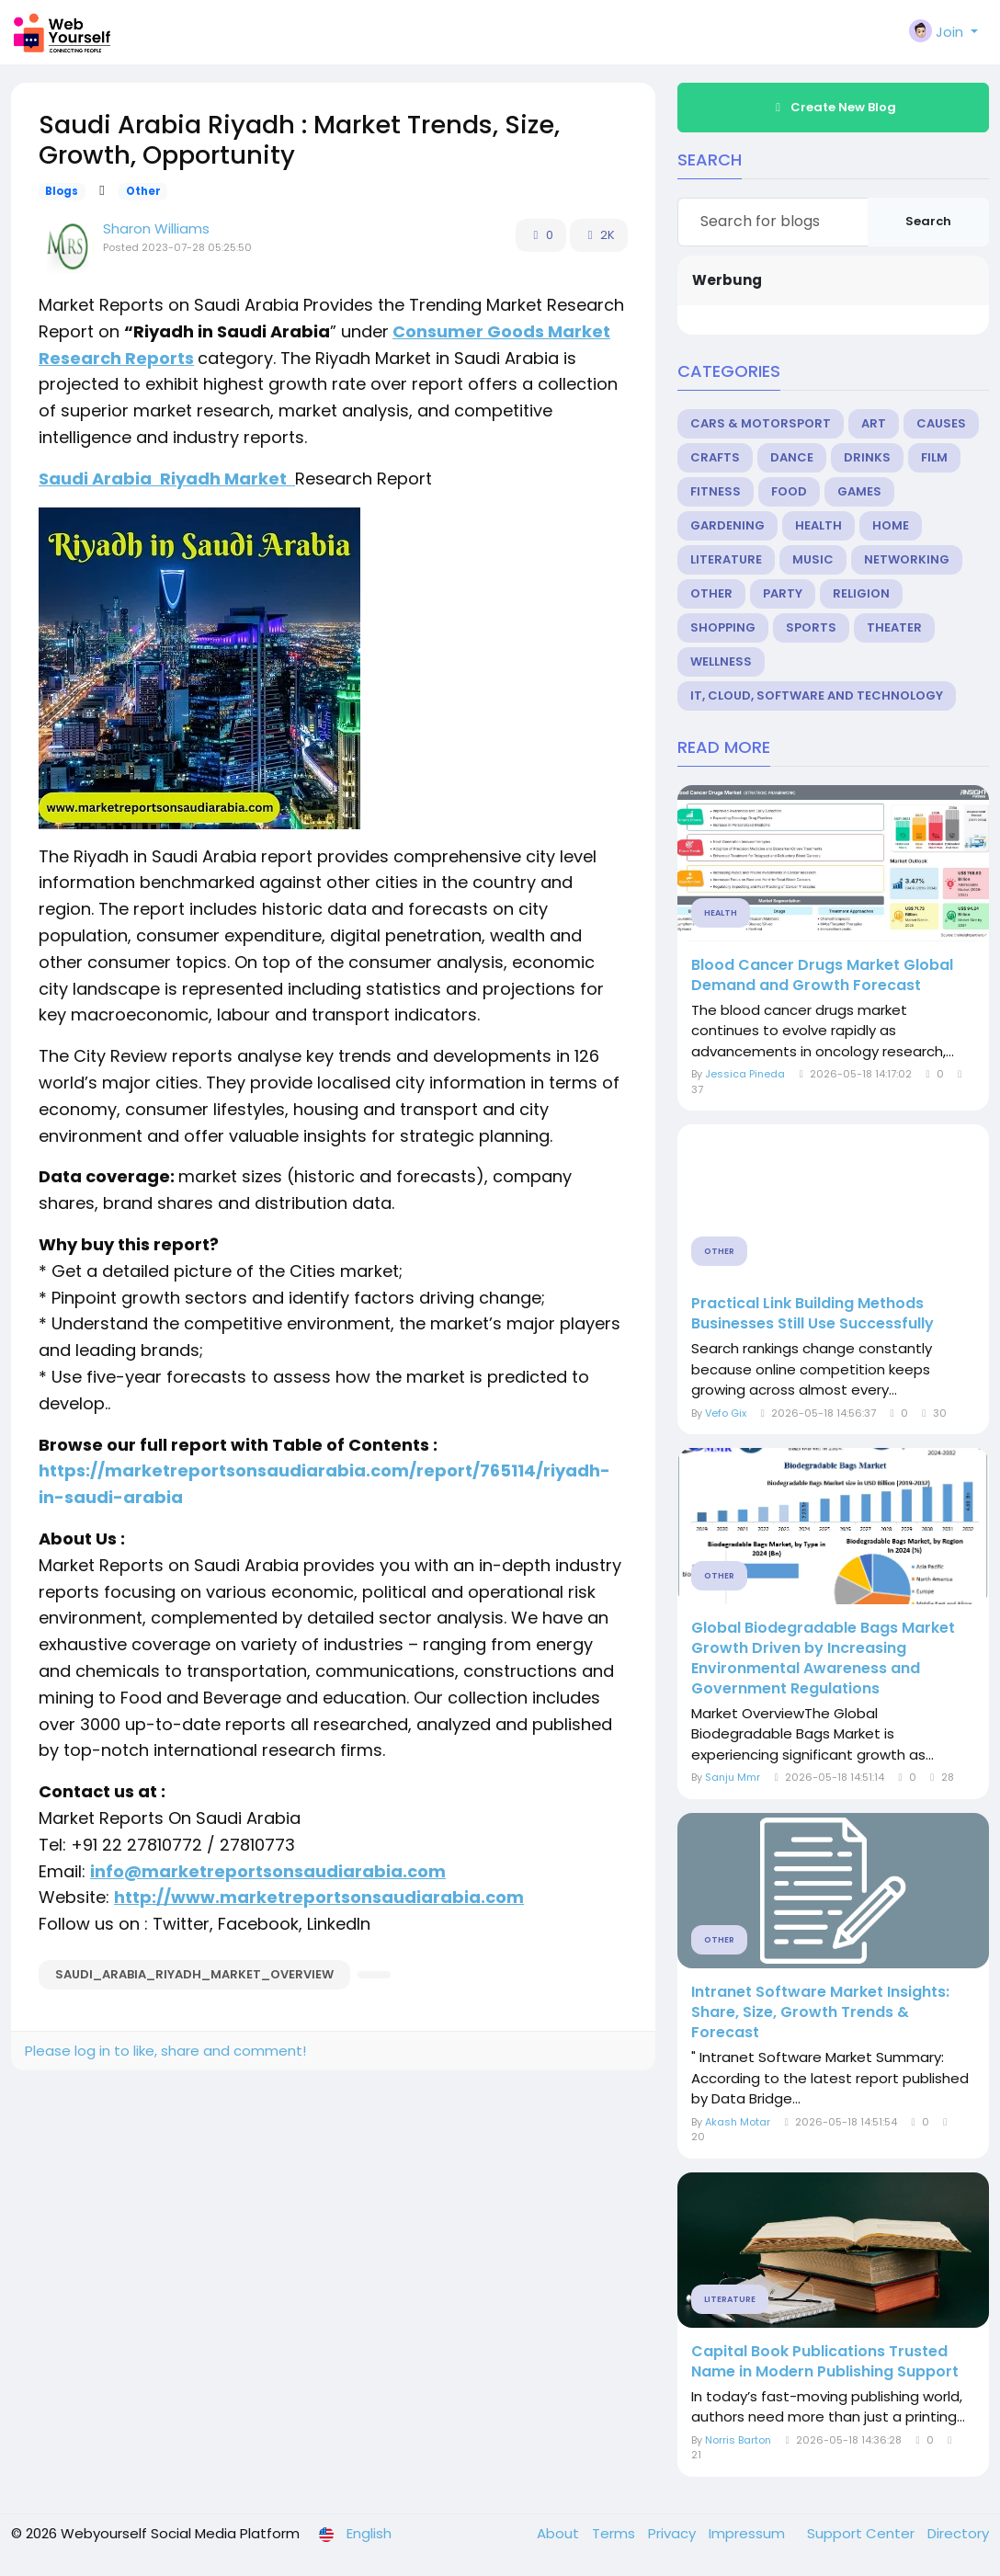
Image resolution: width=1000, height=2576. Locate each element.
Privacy (673, 2533)
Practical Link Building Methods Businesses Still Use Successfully (812, 1314)
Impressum (749, 2533)
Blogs (61, 191)
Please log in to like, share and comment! (165, 2050)
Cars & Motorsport (760, 423)
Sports (811, 627)
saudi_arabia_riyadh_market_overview (194, 1974)
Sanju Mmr (732, 1777)
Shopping (723, 627)
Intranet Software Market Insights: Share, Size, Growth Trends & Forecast (820, 2012)
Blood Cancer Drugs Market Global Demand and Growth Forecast (822, 975)
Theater (894, 627)
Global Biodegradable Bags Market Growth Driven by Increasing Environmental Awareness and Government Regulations (823, 1658)
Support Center (862, 2533)
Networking (906, 559)
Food (789, 491)
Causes (941, 423)
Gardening (727, 525)
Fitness (715, 491)
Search (928, 221)
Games (859, 491)
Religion (861, 593)
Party (782, 593)
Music (813, 559)
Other (143, 191)
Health (818, 525)
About (560, 2533)
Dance (791, 457)
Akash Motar (737, 2121)
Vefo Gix (725, 1413)
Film (934, 457)
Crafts (715, 457)
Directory (958, 2533)
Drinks (867, 457)
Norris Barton (738, 2440)
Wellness (721, 661)
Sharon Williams (156, 228)
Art (873, 423)
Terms (615, 2533)
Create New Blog (833, 107)
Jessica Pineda (745, 1073)
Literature (726, 559)
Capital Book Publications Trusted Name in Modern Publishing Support (825, 2362)
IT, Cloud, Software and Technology (816, 695)
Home (890, 525)
